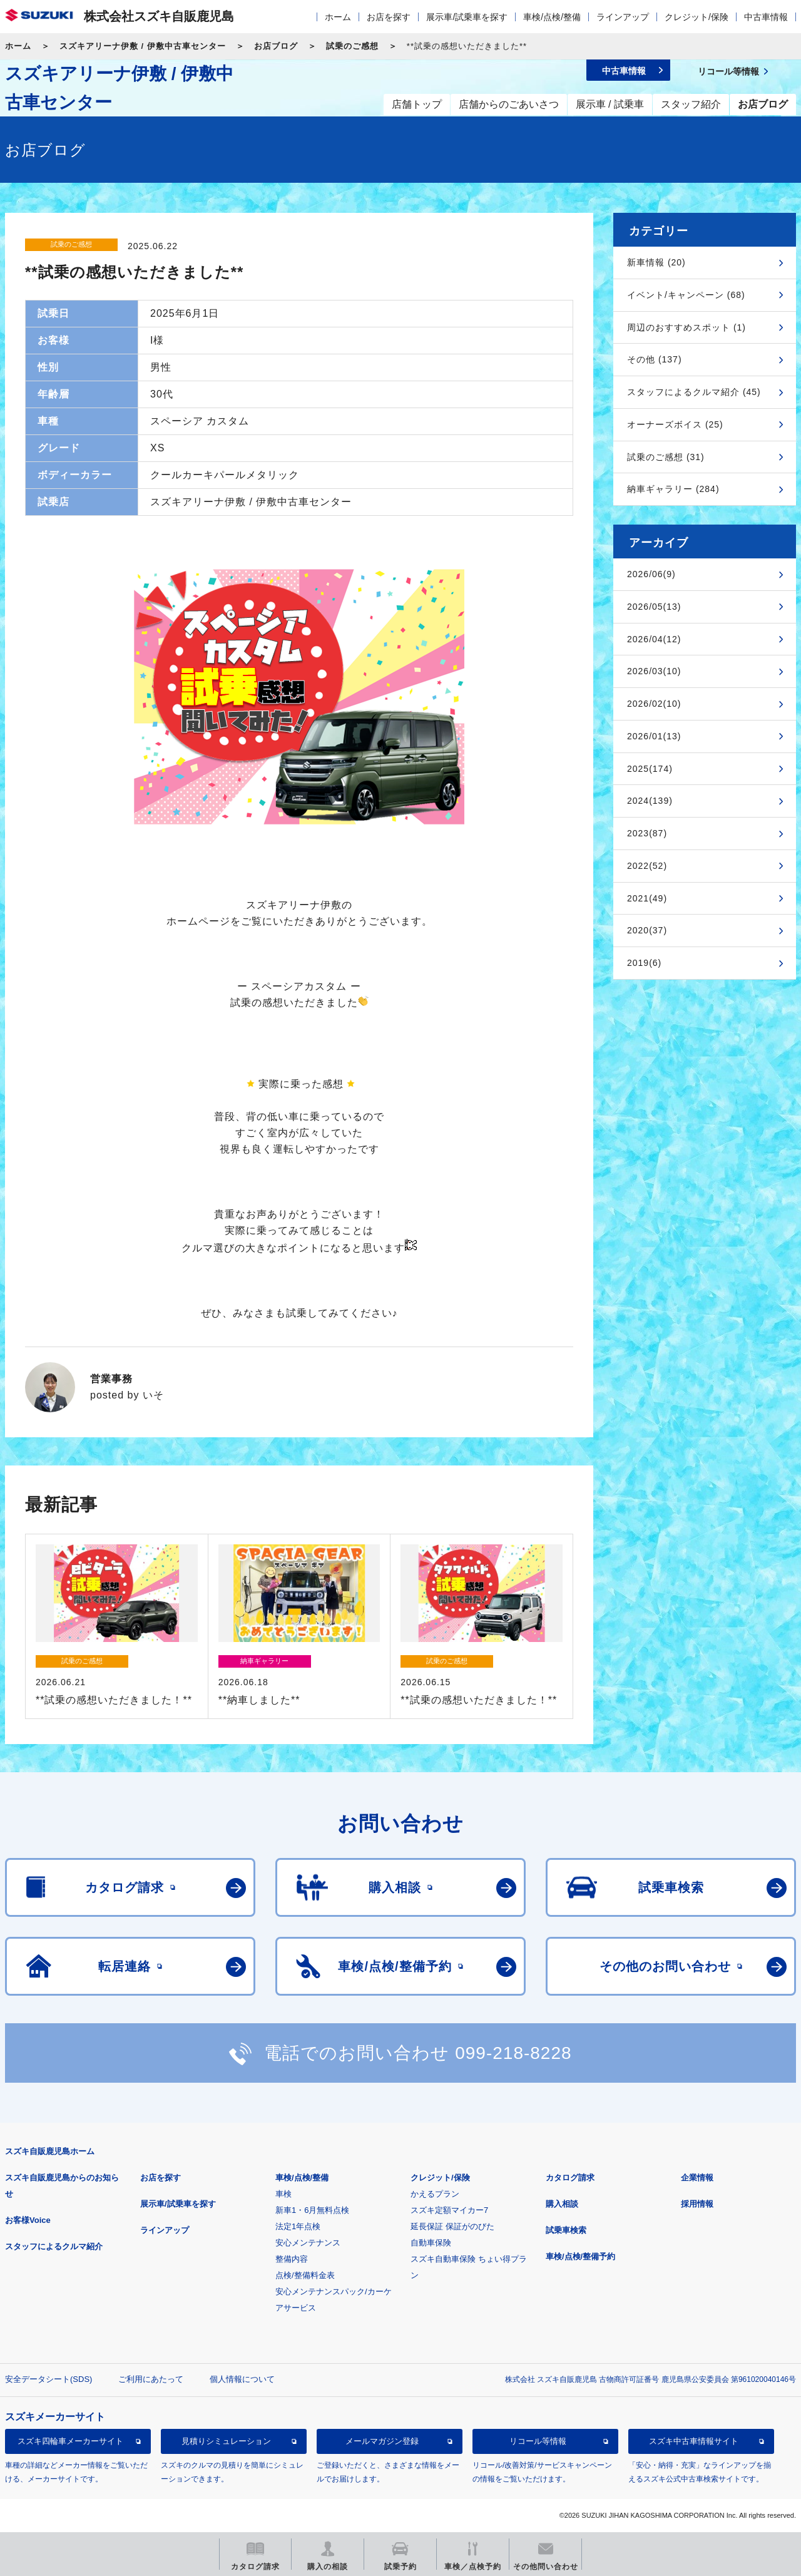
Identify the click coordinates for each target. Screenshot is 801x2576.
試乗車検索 (566, 2230)
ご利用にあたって (150, 2379)
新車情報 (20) (656, 262)
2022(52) (647, 866)
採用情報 (697, 2204)
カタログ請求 (570, 2177)
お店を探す (389, 17)
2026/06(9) (651, 574)
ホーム (338, 17)
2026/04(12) (654, 639)
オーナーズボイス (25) (675, 424)
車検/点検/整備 (552, 17)
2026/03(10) (654, 671)
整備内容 (291, 2259)
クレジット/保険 (696, 17)
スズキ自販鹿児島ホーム (49, 2151)
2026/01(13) (654, 736)
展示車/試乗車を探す (467, 17)
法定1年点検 (297, 2226)
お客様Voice (28, 2220)
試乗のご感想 (352, 46)
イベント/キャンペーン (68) (686, 295)
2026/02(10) (654, 704)
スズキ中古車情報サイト (693, 2441)
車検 (283, 2194)
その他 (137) (654, 359)
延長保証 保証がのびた (452, 2226)
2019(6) (644, 963)
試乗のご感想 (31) (666, 457)
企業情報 (697, 2177)
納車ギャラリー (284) (673, 489)
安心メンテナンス (307, 2242)
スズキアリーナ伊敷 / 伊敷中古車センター (142, 46)
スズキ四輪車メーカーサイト (70, 2441)
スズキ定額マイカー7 (449, 2210)
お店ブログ (276, 46)
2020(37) (647, 930)
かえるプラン (435, 2194)
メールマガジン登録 (382, 2441)
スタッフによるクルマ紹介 (54, 2246)
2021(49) (647, 898)
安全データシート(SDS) (48, 2379)
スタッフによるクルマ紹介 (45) (694, 392)
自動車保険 (431, 2242)
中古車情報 (766, 17)
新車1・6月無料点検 (312, 2210)
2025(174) (650, 769)
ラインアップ (622, 17)
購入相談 (562, 2204)
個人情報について (242, 2379)
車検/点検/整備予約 (580, 2256)
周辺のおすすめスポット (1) (686, 327)
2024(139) (650, 801)
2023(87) (647, 833)
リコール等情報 (537, 2441)
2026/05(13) (654, 607)
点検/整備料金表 (305, 2275)
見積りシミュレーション (226, 2441)
